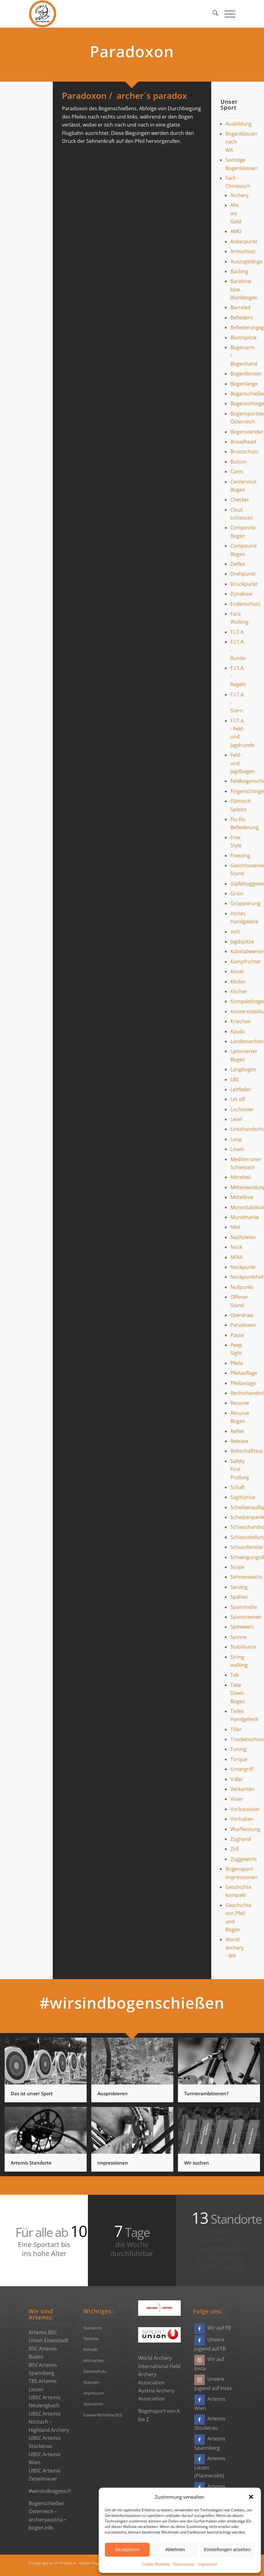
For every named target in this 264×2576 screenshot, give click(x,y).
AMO (235, 231)
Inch (235, 931)
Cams (236, 471)
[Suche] (212, 14)
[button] (251, 2497)
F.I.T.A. (237, 632)
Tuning (238, 1749)
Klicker (238, 981)
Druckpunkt (244, 584)
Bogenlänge (244, 383)
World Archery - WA (234, 1947)
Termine (90, 2338)
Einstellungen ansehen (227, 2549)
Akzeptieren (127, 2549)
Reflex (237, 1431)
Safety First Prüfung (239, 1469)
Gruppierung (245, 903)
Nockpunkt (243, 1267)
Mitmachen (93, 2360)
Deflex (237, 564)
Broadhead (243, 441)
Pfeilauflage (243, 1373)
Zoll (234, 1848)
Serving (239, 1587)
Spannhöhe (243, 1607)
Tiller (236, 1729)
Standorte (92, 2328)
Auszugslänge (246, 261)
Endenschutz (245, 604)
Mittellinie (241, 1197)
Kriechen (240, 1021)
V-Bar (236, 1779)
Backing (239, 271)
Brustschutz (244, 451)
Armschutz (243, 251)
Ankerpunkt (244, 241)
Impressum (207, 2564)
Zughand (240, 1839)
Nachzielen (243, 1237)
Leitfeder (240, 1089)
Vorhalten (242, 1819)
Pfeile (236, 1363)
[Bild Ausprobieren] (134, 2072)
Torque (238, 1759)
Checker (239, 499)
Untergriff (242, 1769)
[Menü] (226, 14)
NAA (235, 1227)
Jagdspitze (242, 941)
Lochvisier (242, 1109)
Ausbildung (238, 123)
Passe (237, 1335)
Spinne (238, 1637)
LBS (234, 1079)
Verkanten (242, 1789)
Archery (239, 195)
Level (236, 1119)
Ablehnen (175, 2549)
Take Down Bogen (237, 1693)
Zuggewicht (243, 1859)
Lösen (237, 1149)
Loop (236, 1139)
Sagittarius (242, 1497)
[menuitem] (212, 14)
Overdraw (241, 1315)
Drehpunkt (243, 573)
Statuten (91, 2382)
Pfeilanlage (243, 1383)
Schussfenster (246, 1547)
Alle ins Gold (235, 213)
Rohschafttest (246, 1451)
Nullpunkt (241, 1287)
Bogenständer (246, 431)
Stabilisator (243, 1646)
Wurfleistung (245, 1829)
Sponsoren (93, 2404)
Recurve (239, 1402)
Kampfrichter (245, 961)
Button (238, 461)
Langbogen (243, 1069)
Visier (236, 1799)
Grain (236, 893)
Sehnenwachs (246, 1577)
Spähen (239, 1597)
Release (239, 1441)
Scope (237, 1567)
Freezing (240, 855)
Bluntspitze (243, 337)
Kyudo (237, 1031)
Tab (234, 1674)
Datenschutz (184, 2564)
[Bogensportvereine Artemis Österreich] (42, 14)
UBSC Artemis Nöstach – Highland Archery (49, 2421)
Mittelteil (240, 1177)
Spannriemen (246, 1617)
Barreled (240, 307)
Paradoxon (243, 1325)
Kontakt (90, 2349)
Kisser (237, 971)
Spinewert (242, 1626)
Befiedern (241, 317)
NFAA (236, 1257)
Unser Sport (229, 104)
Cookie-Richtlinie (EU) (102, 2415)
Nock (236, 1247)
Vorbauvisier (245, 1809)
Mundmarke (244, 1217)
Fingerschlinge (247, 791)
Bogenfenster (246, 373)
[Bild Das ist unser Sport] (48, 2072)
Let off (237, 1099)
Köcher (238, 991)
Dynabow (241, 593)
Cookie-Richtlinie (156, 2564)
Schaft (237, 1487)
